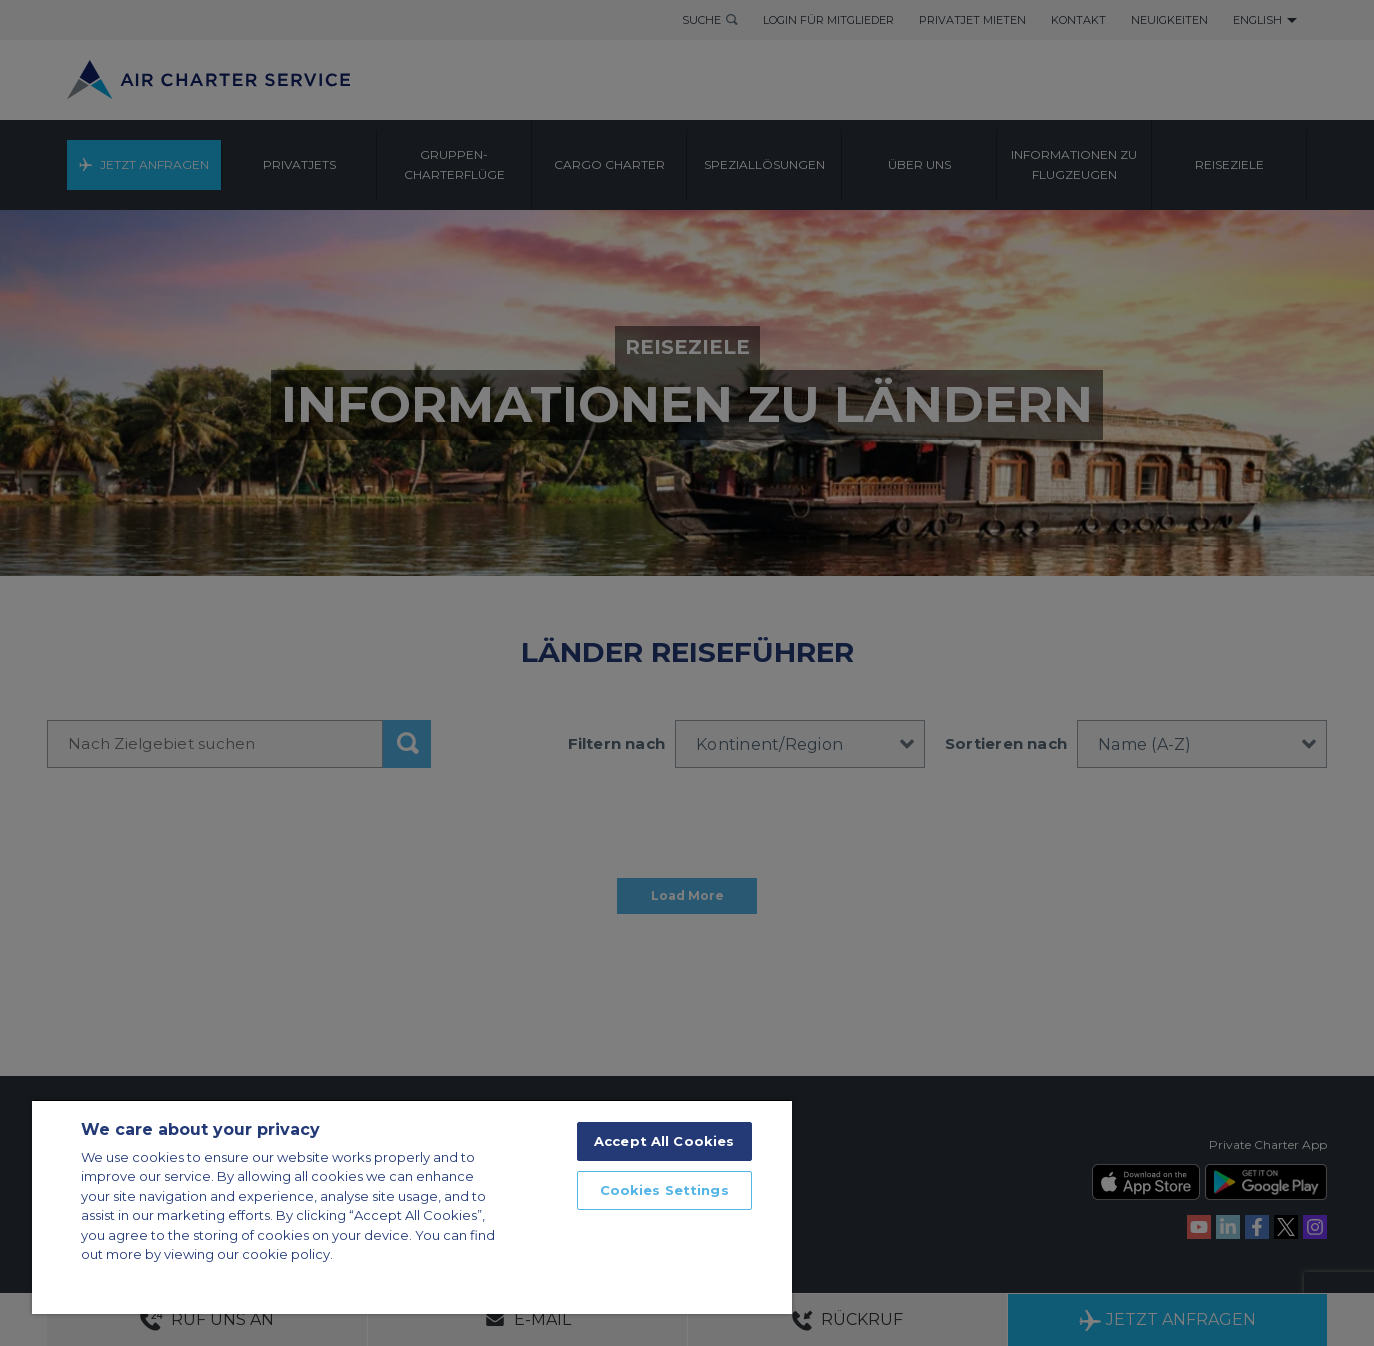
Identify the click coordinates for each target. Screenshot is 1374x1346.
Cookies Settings (664, 1190)
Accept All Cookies (664, 1141)
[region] (412, 1206)
